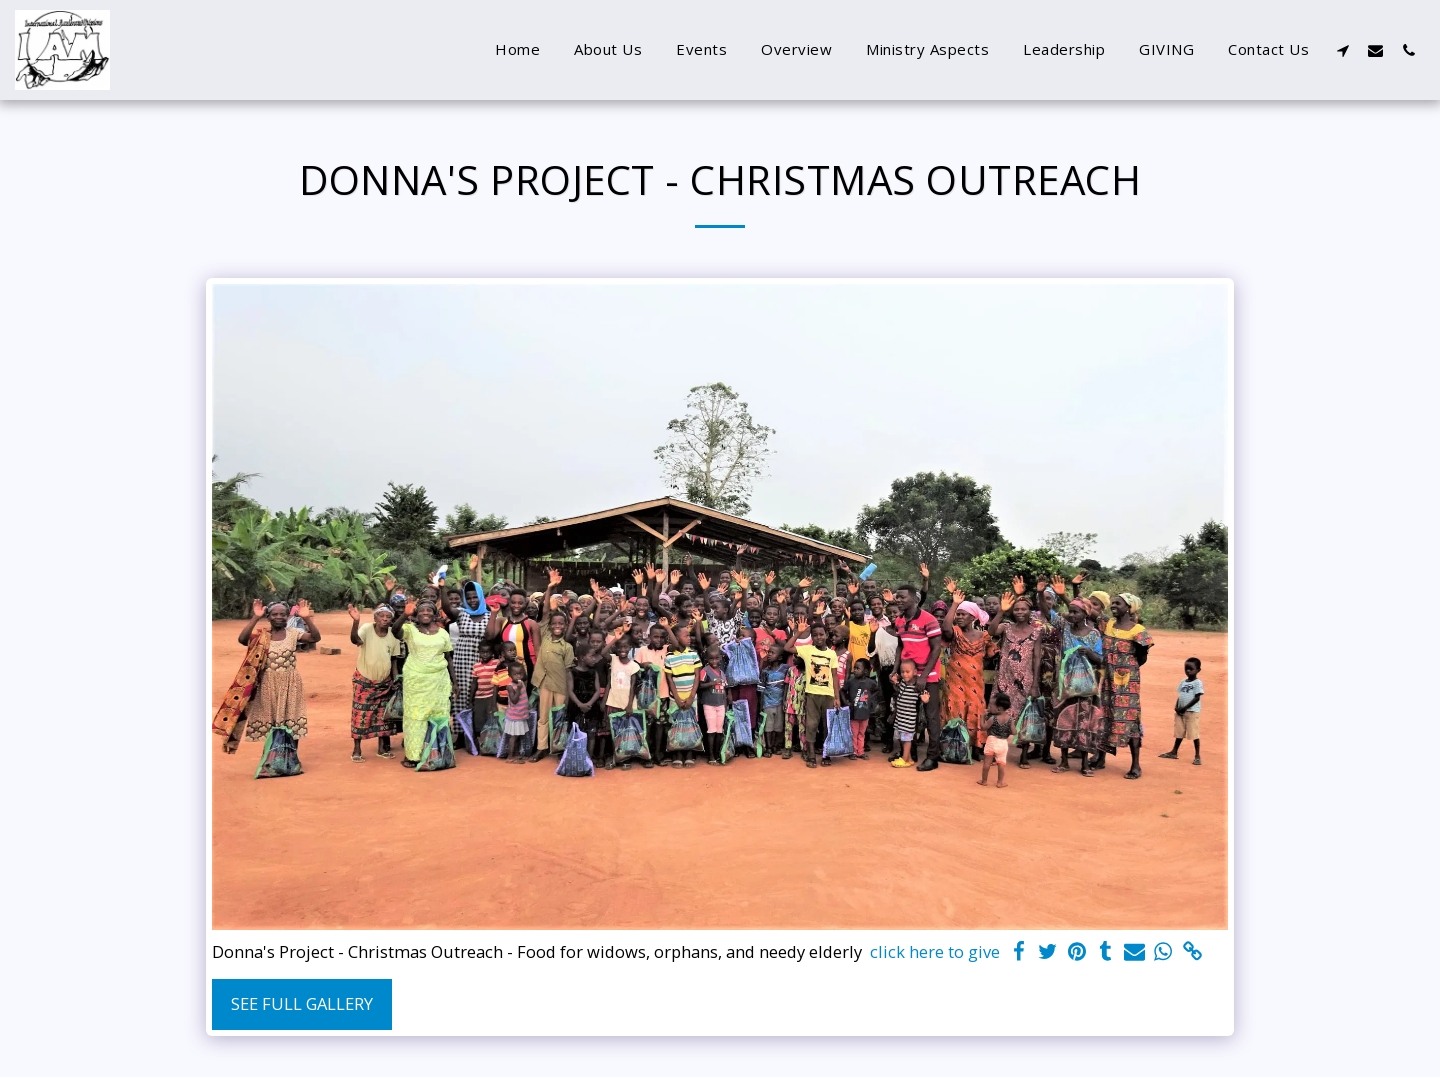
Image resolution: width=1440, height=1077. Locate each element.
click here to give (935, 951)
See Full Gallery (302, 1003)
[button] (1342, 50)
